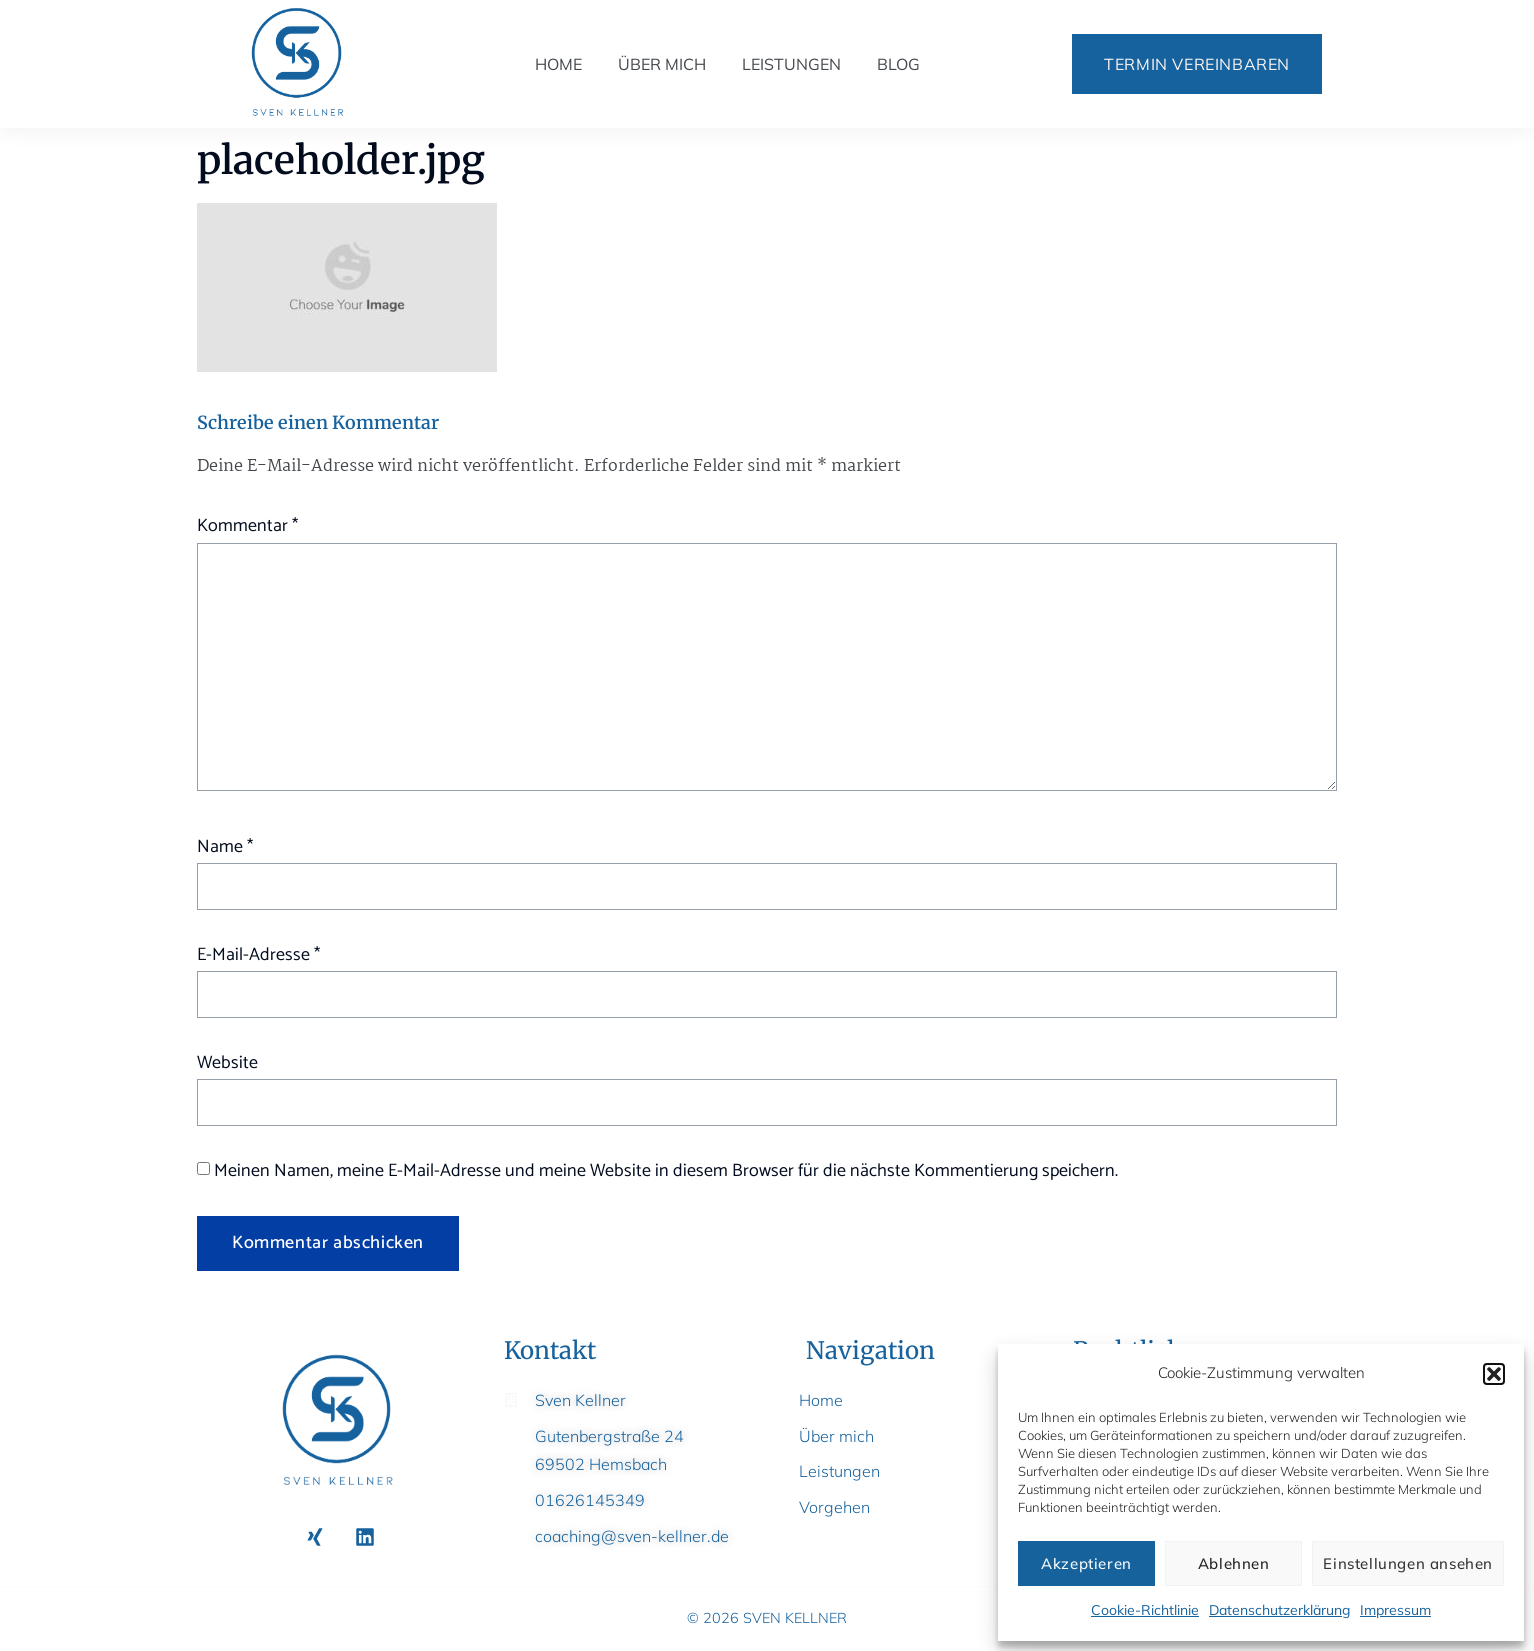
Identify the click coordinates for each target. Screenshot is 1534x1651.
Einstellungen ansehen (1408, 1563)
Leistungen (791, 64)
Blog (898, 64)
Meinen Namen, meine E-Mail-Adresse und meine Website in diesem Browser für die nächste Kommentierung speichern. (666, 1171)
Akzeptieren (1086, 1563)
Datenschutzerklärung (1279, 1610)
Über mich (662, 64)
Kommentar (247, 526)
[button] (1494, 1374)
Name (225, 847)
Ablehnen (1234, 1563)
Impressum (1395, 1610)
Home (558, 64)
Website (227, 1063)
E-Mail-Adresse (258, 955)
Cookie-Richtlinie (1145, 1610)
